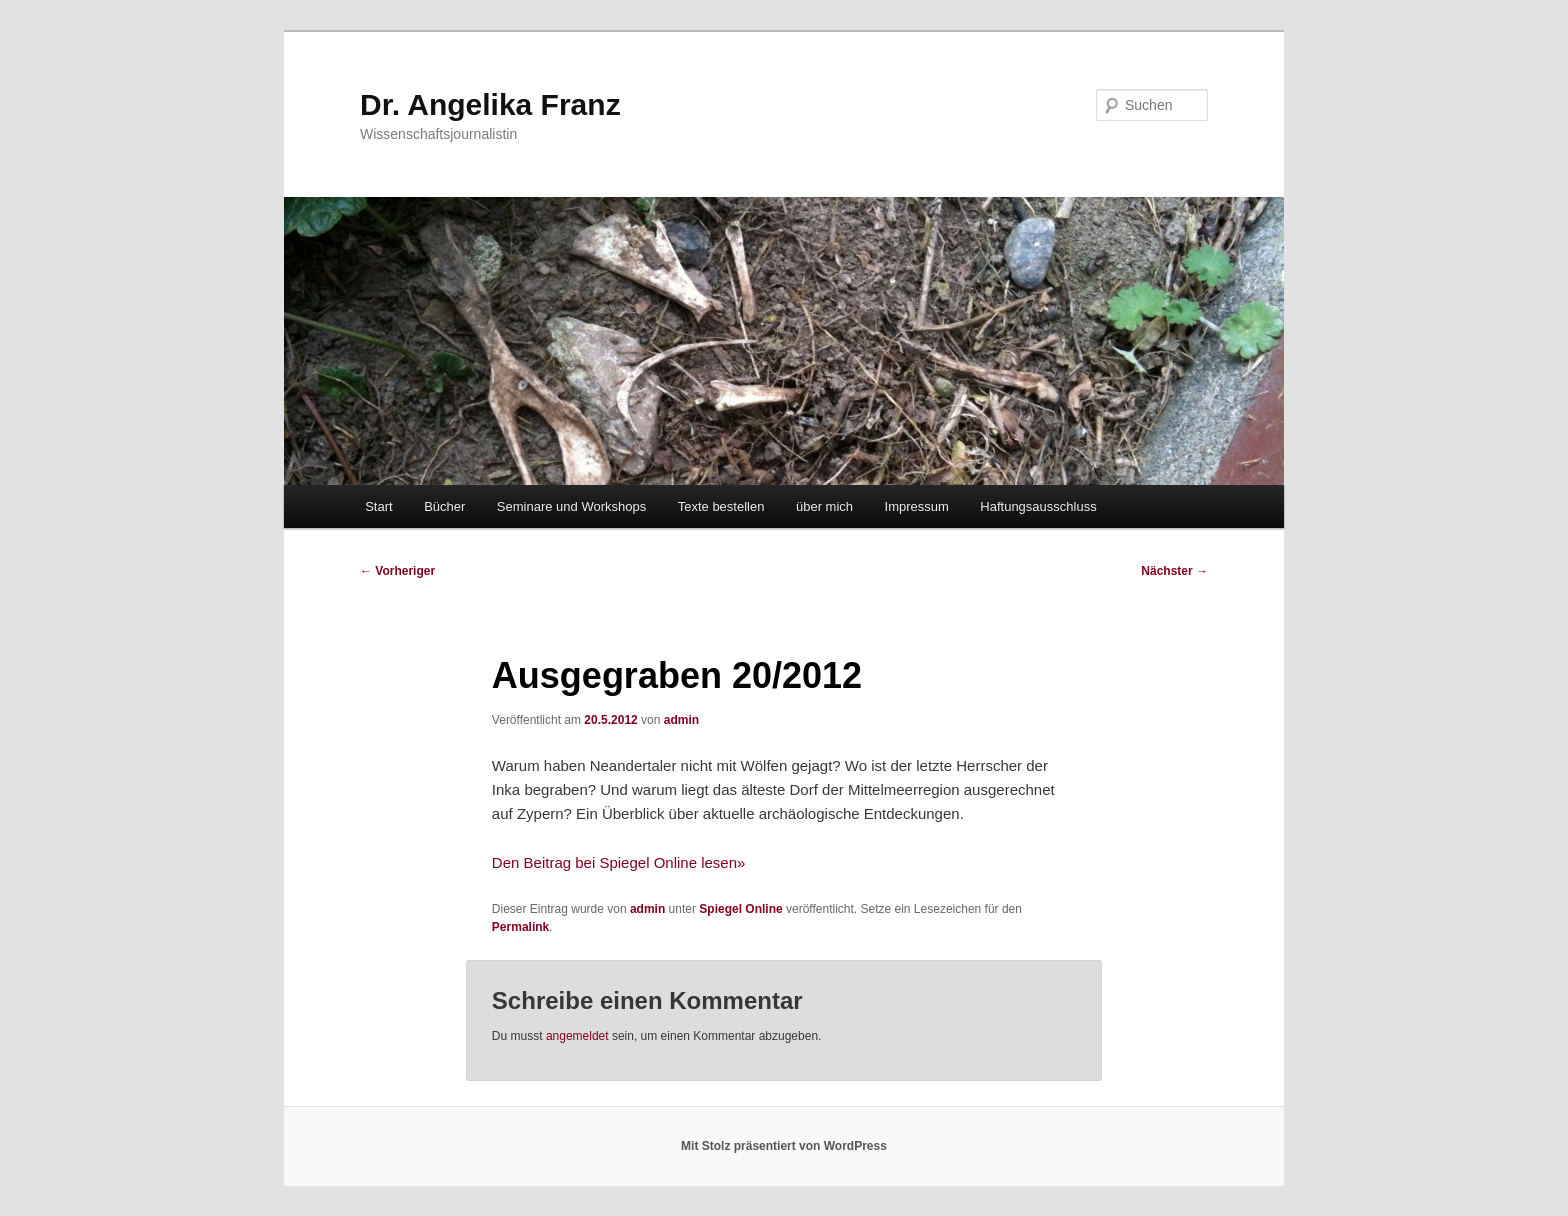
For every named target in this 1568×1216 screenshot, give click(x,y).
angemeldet (577, 1036)
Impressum (917, 506)
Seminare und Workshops (571, 506)
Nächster (1174, 571)
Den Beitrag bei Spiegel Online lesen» (619, 862)
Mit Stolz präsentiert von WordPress (784, 1146)
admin (681, 720)
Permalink (520, 927)
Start (378, 506)
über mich (824, 506)
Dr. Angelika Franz (490, 104)
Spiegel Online (740, 909)
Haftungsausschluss (1038, 506)
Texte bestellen (721, 506)
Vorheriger (397, 571)
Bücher (444, 506)
